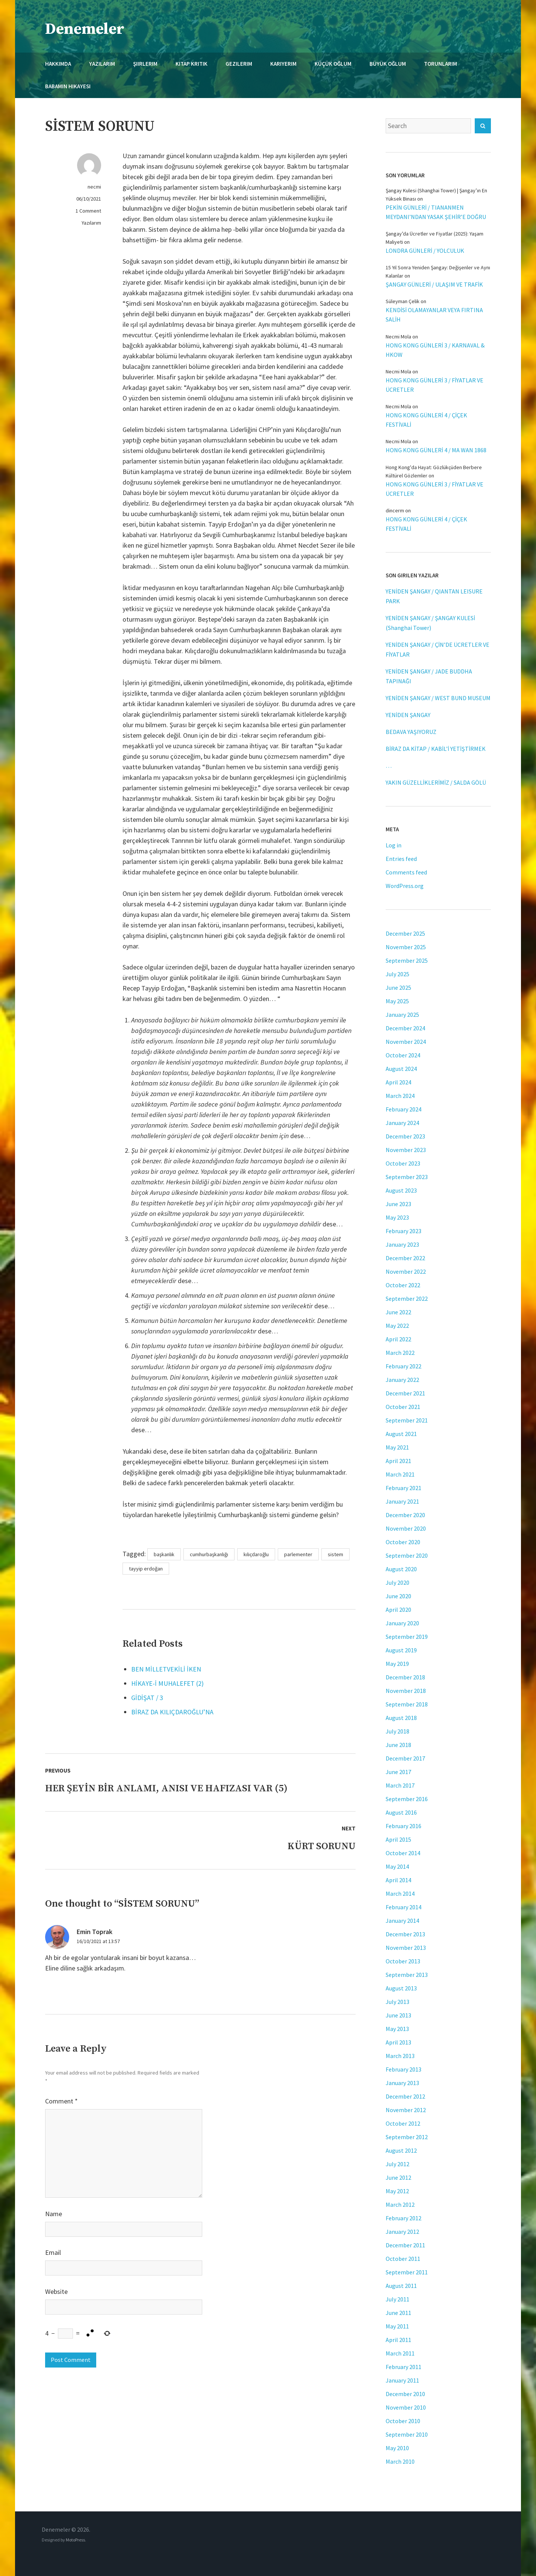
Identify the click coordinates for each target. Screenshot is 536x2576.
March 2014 (400, 1893)
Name (53, 2213)
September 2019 (407, 1636)
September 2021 (407, 1420)
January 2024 (402, 1122)
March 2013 (400, 2056)
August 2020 (401, 1569)
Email (53, 2252)
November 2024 (406, 1041)
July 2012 (397, 2164)
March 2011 (400, 2353)
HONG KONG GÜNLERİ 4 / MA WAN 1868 (436, 450)
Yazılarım (91, 222)
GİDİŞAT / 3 (147, 1697)
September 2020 (407, 1555)
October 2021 (403, 1406)
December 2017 (405, 1758)
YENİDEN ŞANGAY (408, 715)
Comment (61, 2101)
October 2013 (403, 1961)
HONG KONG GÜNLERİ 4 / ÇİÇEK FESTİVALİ (426, 419)
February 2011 (403, 2367)
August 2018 (401, 1717)
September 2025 (407, 960)
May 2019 (397, 1663)
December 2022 (405, 1258)
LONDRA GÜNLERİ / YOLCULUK (425, 250)
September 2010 (407, 2434)
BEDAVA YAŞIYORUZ (411, 731)
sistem (335, 1554)
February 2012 (403, 2218)
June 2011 (398, 2312)
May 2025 (397, 1001)
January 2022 (402, 1379)
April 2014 (398, 1880)
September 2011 (407, 2272)
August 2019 (401, 1650)
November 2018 (406, 1690)
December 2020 (405, 1515)
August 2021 (401, 1433)
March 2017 (400, 1785)
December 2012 (405, 2096)
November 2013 (406, 1947)
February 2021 (403, 1488)
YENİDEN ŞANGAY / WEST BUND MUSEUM (438, 698)
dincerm (395, 510)
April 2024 (398, 1082)
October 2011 (403, 2258)
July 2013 (397, 2001)
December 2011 (405, 2245)
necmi (94, 186)
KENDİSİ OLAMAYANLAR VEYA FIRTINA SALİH (434, 314)
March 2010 (400, 2461)
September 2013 (407, 1974)
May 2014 (397, 1866)
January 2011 (402, 2380)
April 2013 (398, 2042)
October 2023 (403, 1163)
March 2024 (400, 1095)
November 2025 (406, 947)
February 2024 (403, 1109)
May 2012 (397, 2191)
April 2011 (398, 2339)
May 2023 (397, 1217)
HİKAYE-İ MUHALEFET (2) (167, 1683)
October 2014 (403, 1853)
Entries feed (401, 858)
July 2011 (397, 2299)
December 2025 (405, 933)
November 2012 (406, 2110)
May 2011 (397, 2326)
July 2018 (397, 1731)
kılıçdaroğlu (256, 1554)
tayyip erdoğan (146, 1568)
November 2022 (406, 1271)
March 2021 (400, 1474)
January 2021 (402, 1501)
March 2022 (400, 1352)
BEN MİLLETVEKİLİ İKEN (166, 1669)
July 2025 (397, 974)
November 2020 (406, 1528)
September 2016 (407, 1799)
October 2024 (403, 1055)
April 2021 (398, 1461)
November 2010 (406, 2407)
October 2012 (403, 2123)
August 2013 (401, 1988)
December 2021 (405, 1393)
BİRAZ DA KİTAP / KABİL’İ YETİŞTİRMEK (436, 748)
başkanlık (164, 1554)
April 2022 (398, 1339)
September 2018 (407, 1704)
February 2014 (403, 1907)
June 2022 (398, 1312)
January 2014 (402, 1920)
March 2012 (400, 2204)
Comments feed (406, 872)
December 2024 (405, 1028)
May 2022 (397, 1325)
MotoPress (75, 2540)
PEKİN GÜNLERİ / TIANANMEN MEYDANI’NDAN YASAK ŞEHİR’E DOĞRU (436, 212)
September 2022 (407, 1298)
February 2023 (403, 1231)
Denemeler (84, 29)
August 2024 (401, 1068)
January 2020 (402, 1623)
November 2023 (406, 1150)
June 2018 (398, 1745)
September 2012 (407, 2137)
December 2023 (405, 1136)
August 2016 (401, 1812)
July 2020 (397, 1582)
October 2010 (403, 2421)
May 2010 (397, 2448)
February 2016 (403, 1826)
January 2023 (402, 1244)
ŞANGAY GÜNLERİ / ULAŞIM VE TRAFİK (434, 284)
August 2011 (401, 2285)
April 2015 (398, 1839)
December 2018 (405, 1677)
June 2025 (398, 987)
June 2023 (398, 1204)
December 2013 (405, 1934)
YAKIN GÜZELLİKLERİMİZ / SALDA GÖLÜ (436, 782)
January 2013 (402, 2083)
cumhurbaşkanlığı (209, 1554)
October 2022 (403, 1285)
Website (56, 2291)
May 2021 (397, 1447)
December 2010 (405, 2394)
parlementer (298, 1554)
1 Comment (88, 210)
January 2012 (402, 2231)
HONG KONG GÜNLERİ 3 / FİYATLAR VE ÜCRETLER (434, 384)
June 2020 (398, 1596)
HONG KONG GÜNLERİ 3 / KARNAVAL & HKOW (435, 349)
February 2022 (403, 1366)
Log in (393, 845)
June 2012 (398, 2177)
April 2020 (398, 1609)
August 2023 (401, 1190)
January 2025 (402, 1014)
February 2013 (403, 2069)
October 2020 (403, 1542)
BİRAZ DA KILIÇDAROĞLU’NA (172, 1712)
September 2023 (407, 1177)
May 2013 (397, 2028)
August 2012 (401, 2150)
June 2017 (398, 1772)
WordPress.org (405, 885)
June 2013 (398, 2015)
